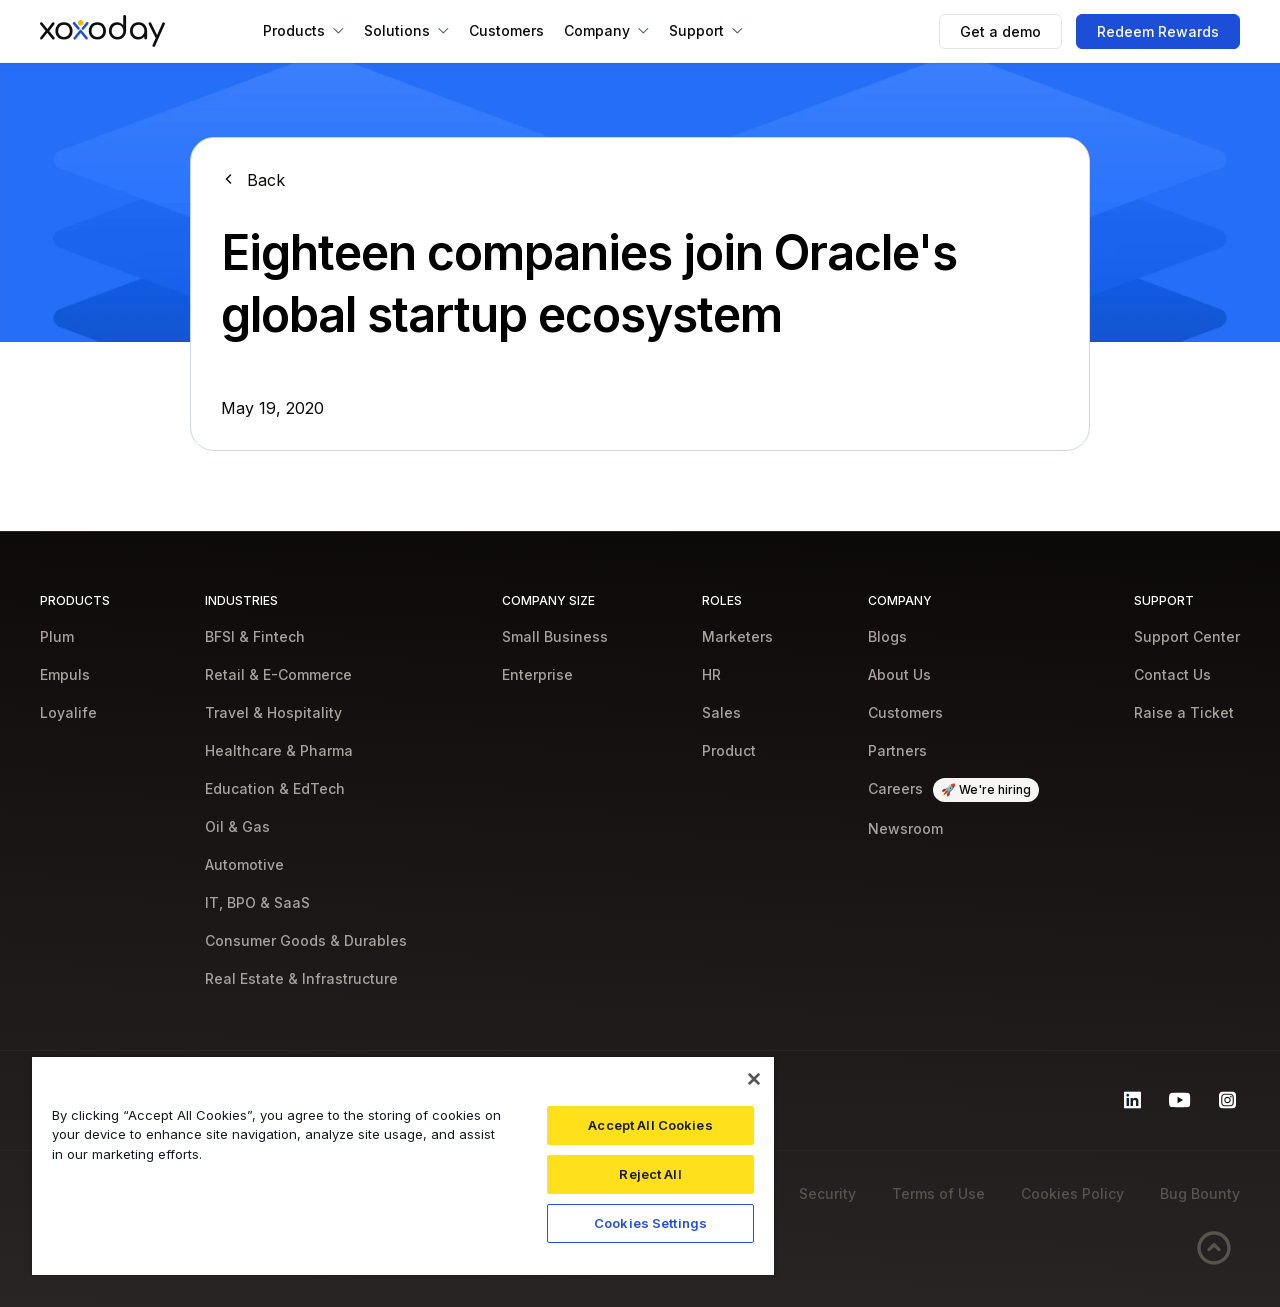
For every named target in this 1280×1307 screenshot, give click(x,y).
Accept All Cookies (650, 1125)
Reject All (650, 1174)
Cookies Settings (650, 1223)
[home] (102, 31)
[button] (303, 31)
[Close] (754, 1079)
